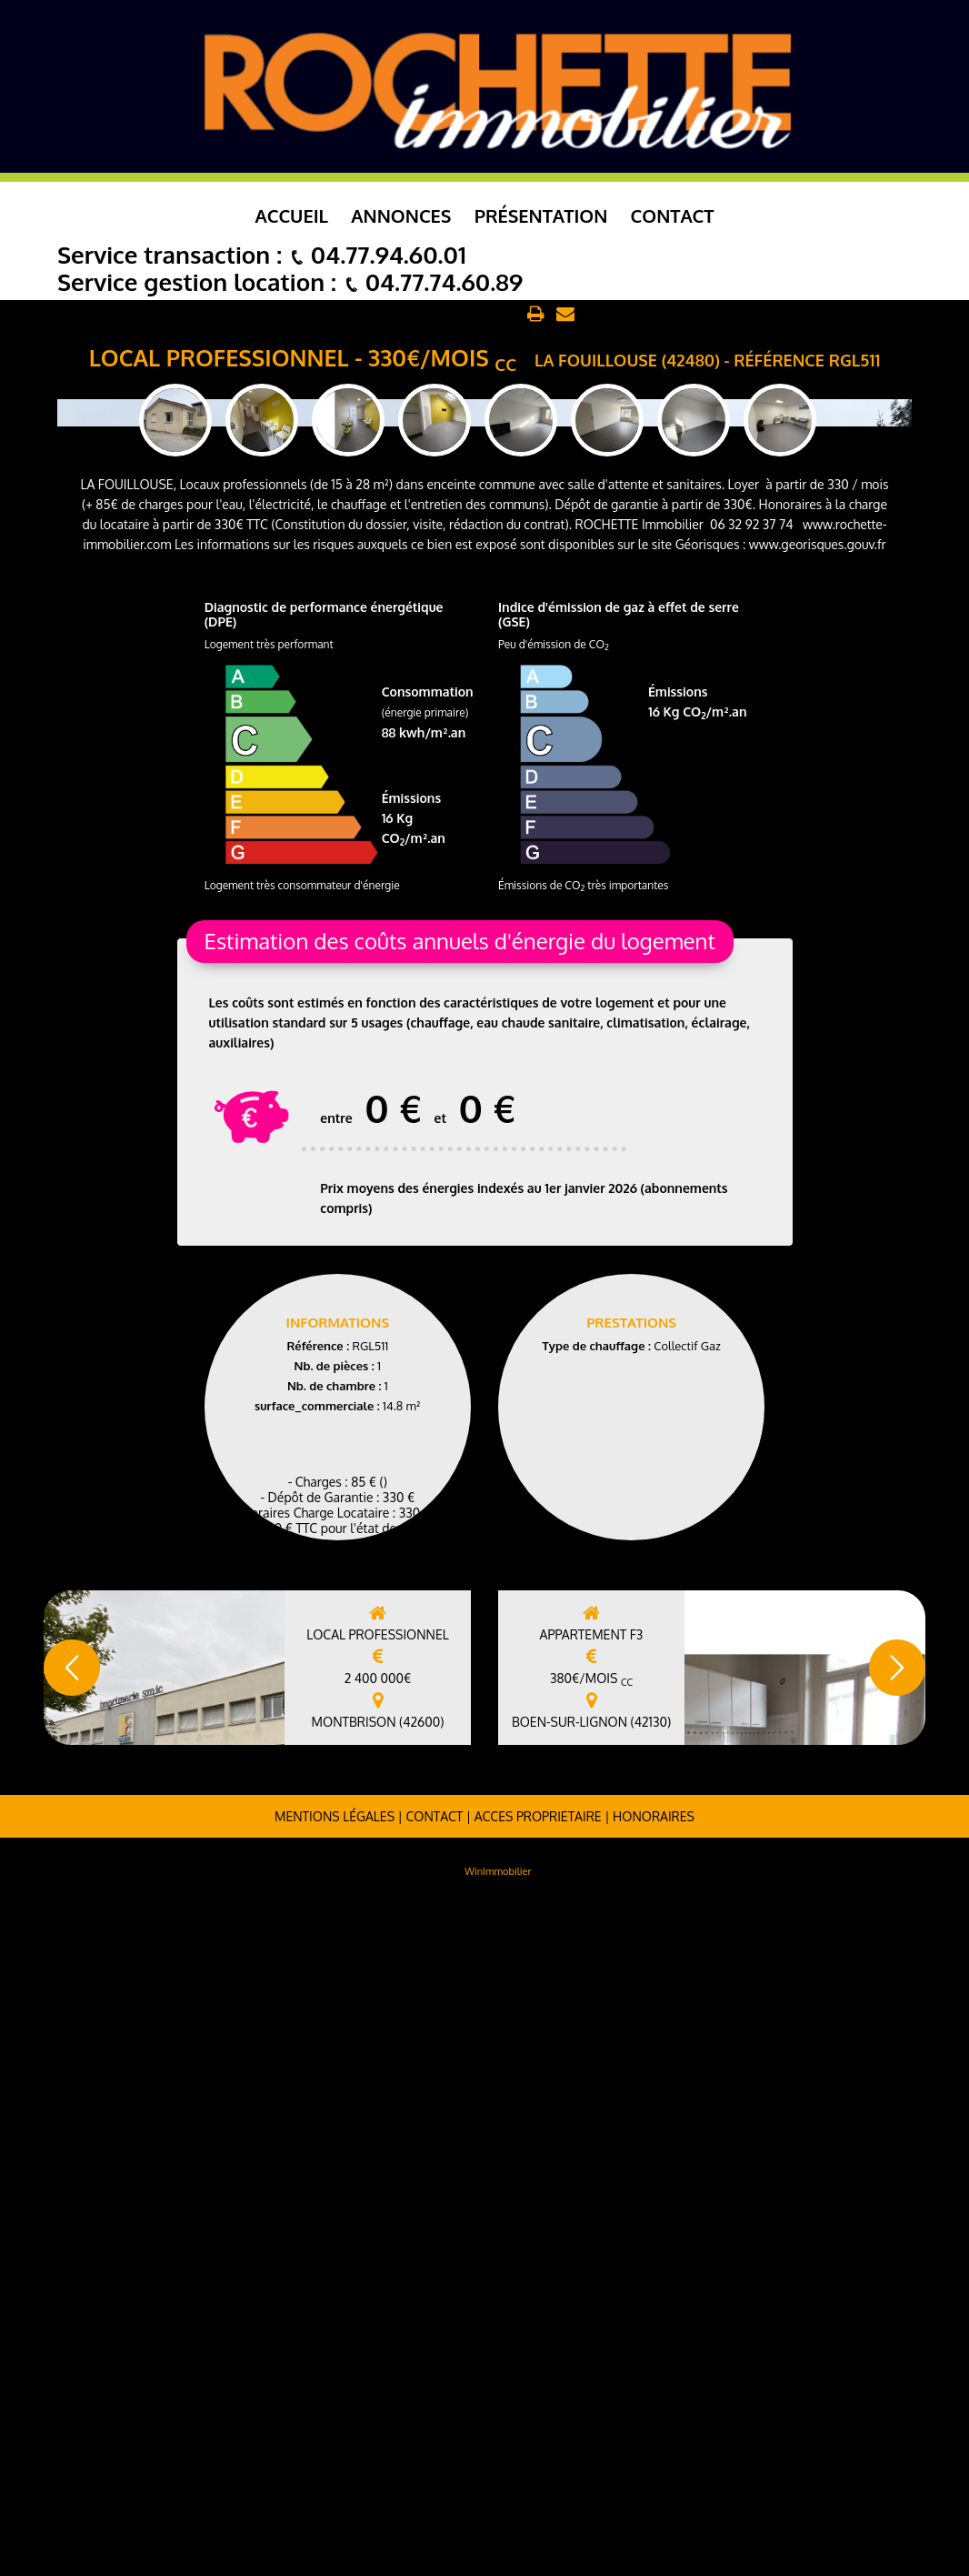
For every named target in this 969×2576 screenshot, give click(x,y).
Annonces (401, 215)
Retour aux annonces (455, 315)
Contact (672, 215)
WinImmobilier (498, 2542)
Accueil (292, 215)
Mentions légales (335, 2487)
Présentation (541, 215)
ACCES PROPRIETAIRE (538, 2487)
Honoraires (653, 2487)
